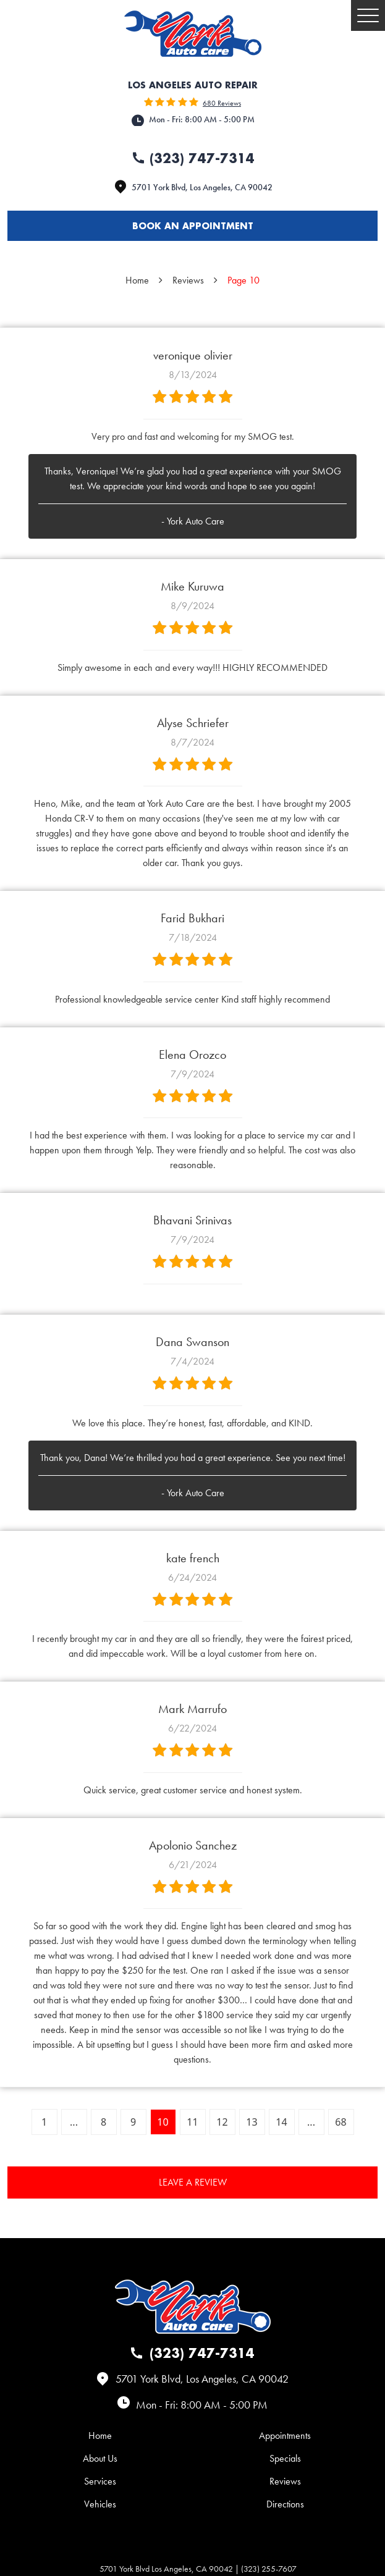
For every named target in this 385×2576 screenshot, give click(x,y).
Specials (285, 2458)
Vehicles (100, 2504)
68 (340, 2122)
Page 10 (243, 280)
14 (281, 2122)
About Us (100, 2458)
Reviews (188, 280)
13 (251, 2122)
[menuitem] (100, 2435)
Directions (285, 2504)
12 (221, 2122)
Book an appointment (192, 226)
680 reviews (222, 103)
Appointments (285, 2435)
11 (192, 2122)
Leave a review (193, 2182)
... (74, 2122)
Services (100, 2481)
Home (137, 280)
